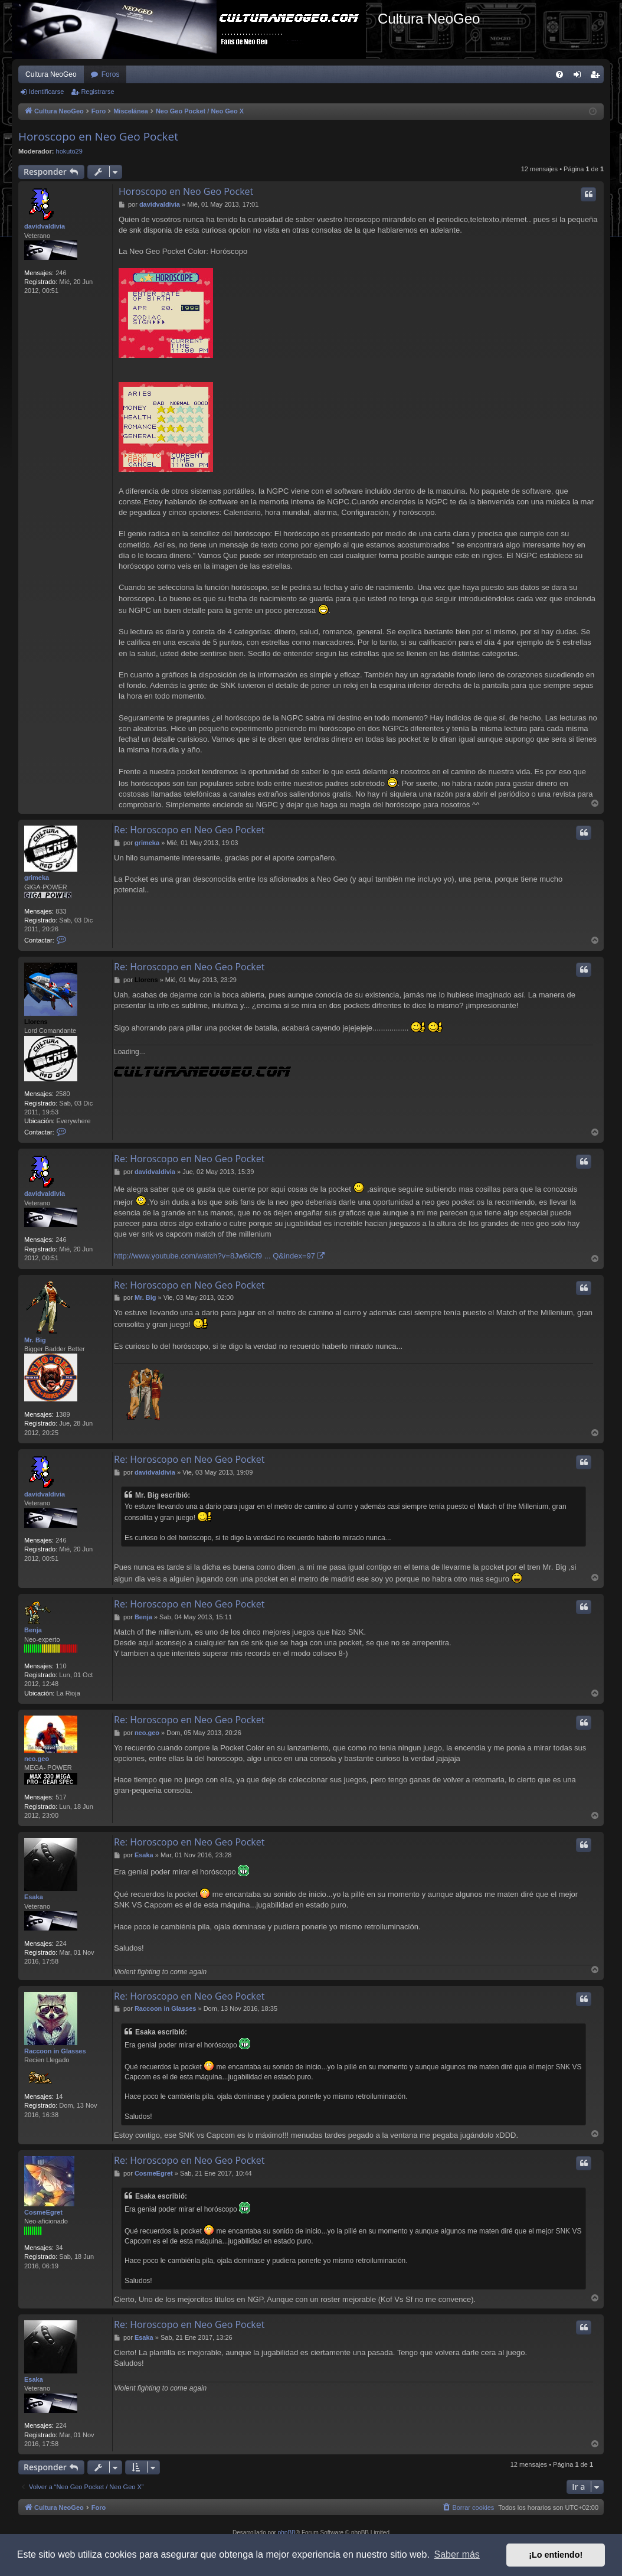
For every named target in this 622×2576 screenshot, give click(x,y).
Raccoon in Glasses (55, 2051)
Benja (33, 1629)
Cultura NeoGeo (51, 74)
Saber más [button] (457, 2554)
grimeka (36, 877)
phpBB (287, 2532)
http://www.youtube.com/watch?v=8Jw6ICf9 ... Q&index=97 (214, 1255)
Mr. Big (35, 1340)
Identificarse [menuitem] (580, 76)
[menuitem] (559, 74)
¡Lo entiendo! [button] (555, 2554)
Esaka (33, 1896)
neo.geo (36, 1758)
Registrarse (97, 91)
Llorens (36, 1021)
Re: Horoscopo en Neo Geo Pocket (189, 830)
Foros (111, 74)
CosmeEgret (43, 2212)
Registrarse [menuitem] (597, 76)
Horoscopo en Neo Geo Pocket (98, 136)
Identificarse (46, 91)
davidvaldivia (44, 226)
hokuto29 (69, 151)
